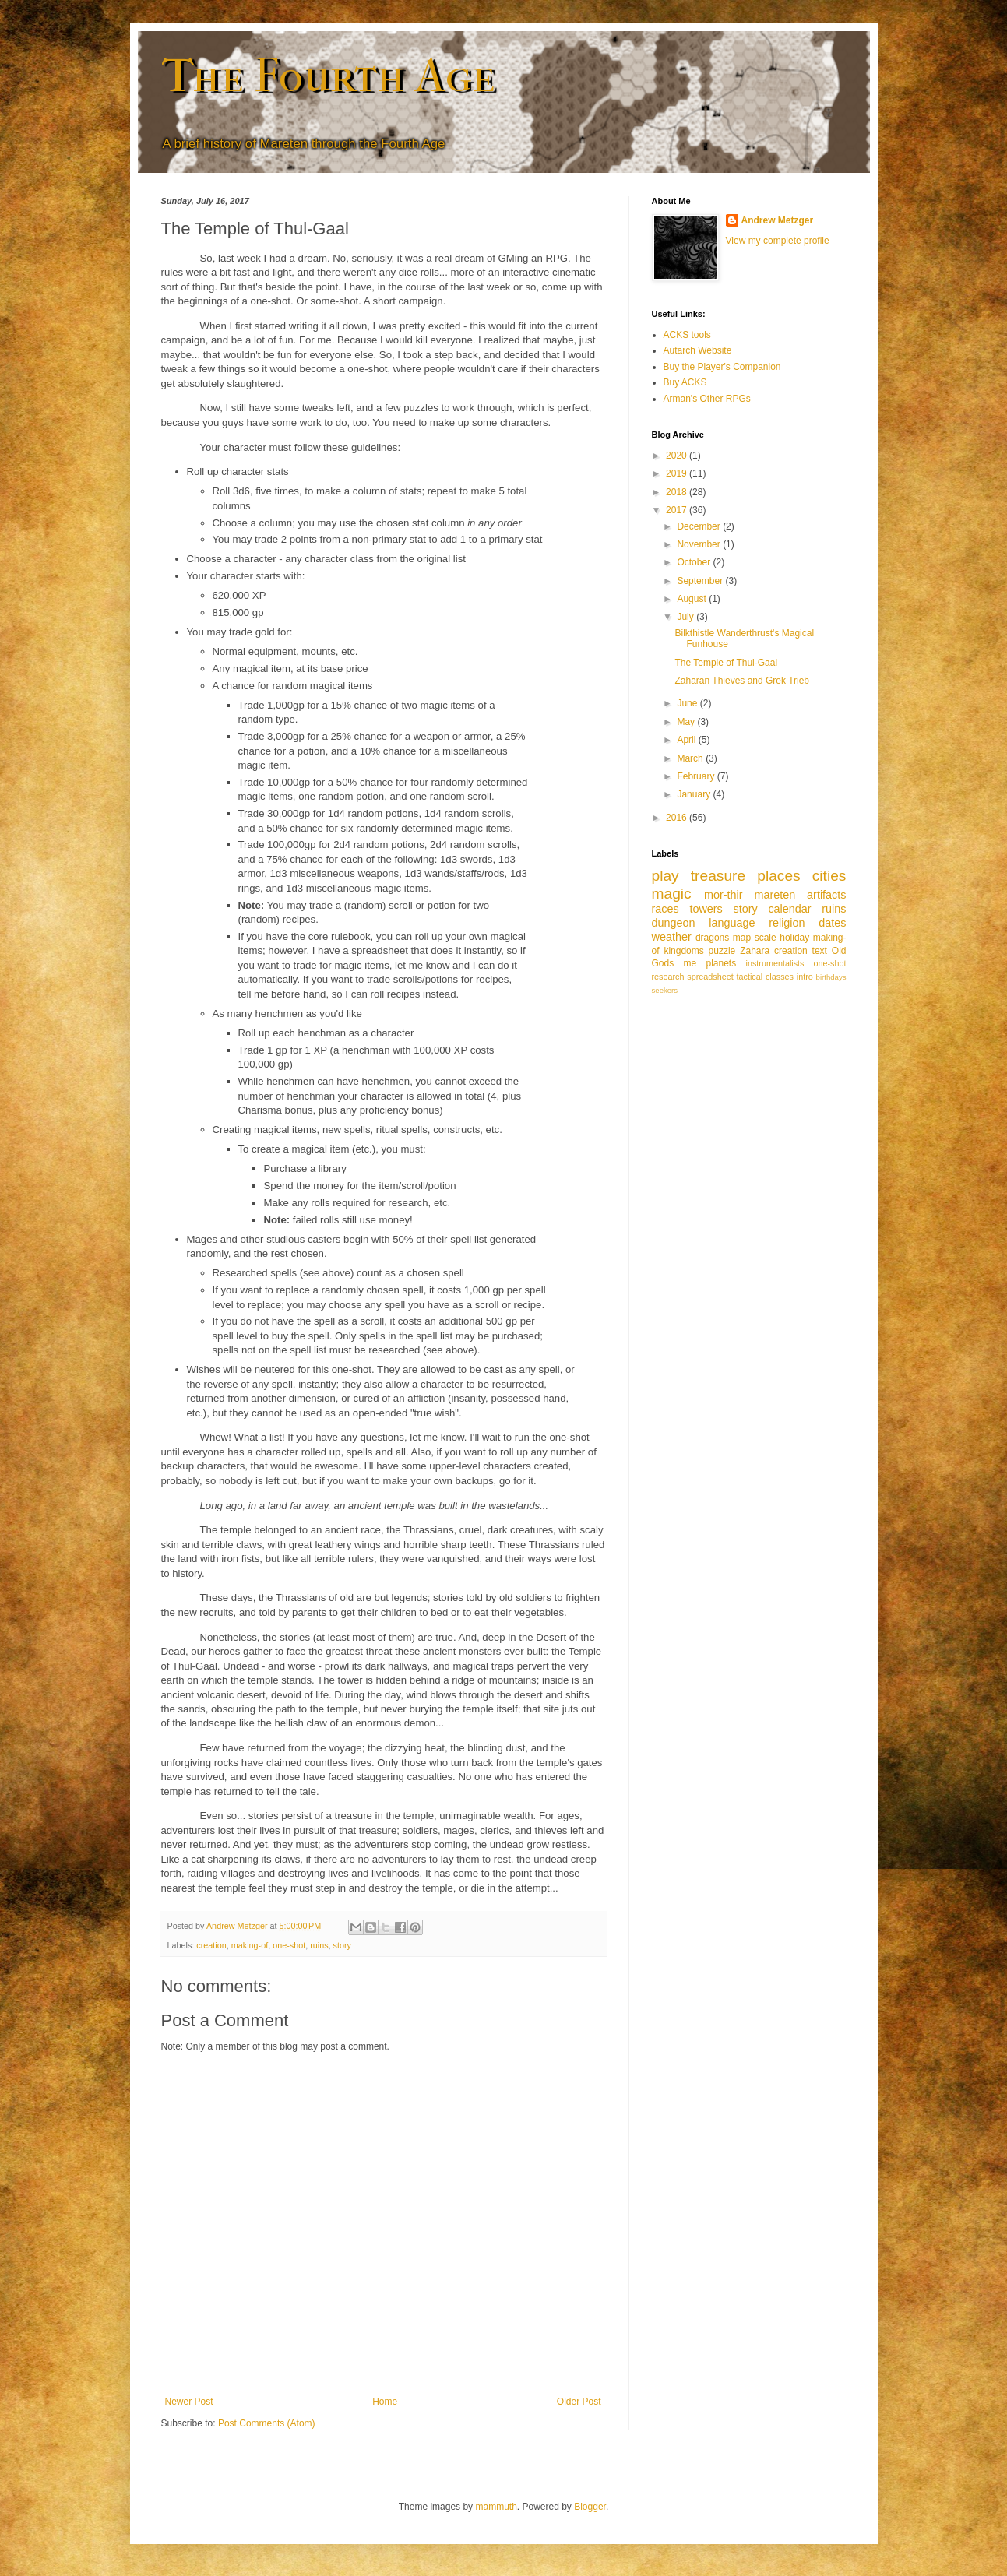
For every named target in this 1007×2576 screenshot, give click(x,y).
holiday (794, 937)
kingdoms (683, 950)
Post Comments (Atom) (266, 2423)
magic (672, 893)
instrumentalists (775, 963)
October (695, 562)
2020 (677, 455)
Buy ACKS (685, 382)
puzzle (722, 950)
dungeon (673, 923)
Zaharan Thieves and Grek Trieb (741, 680)
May (687, 721)
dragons (712, 937)
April (687, 739)
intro (805, 976)
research (668, 976)
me (690, 963)
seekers (665, 990)
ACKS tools (687, 334)
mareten (774, 895)
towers (705, 909)
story (342, 1945)
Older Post (579, 2401)
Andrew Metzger (777, 220)
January (695, 794)
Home (384, 2401)
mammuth (495, 2506)
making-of (249, 1945)
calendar (789, 909)
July (686, 616)
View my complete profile (777, 240)
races (665, 909)
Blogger (590, 2506)
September (701, 580)
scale (765, 937)
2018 (677, 492)
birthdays (831, 977)
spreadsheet (710, 976)
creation (211, 1945)
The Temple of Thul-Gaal (725, 662)
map (742, 937)
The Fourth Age (328, 76)
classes (780, 976)
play (665, 875)
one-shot (289, 1945)
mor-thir (723, 895)
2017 (677, 510)
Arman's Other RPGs (707, 398)
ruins (319, 1945)
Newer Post (189, 2401)
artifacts (826, 895)
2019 (677, 473)
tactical (750, 976)
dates (832, 923)
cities (829, 875)
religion (787, 923)
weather (672, 937)
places (778, 875)
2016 (677, 817)
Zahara (754, 950)
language (732, 923)
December (700, 526)
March (691, 758)
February (697, 776)
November (700, 544)
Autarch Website (698, 350)
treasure (718, 875)
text (819, 950)
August (693, 598)
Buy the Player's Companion (722, 366)
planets (721, 963)
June (688, 703)
